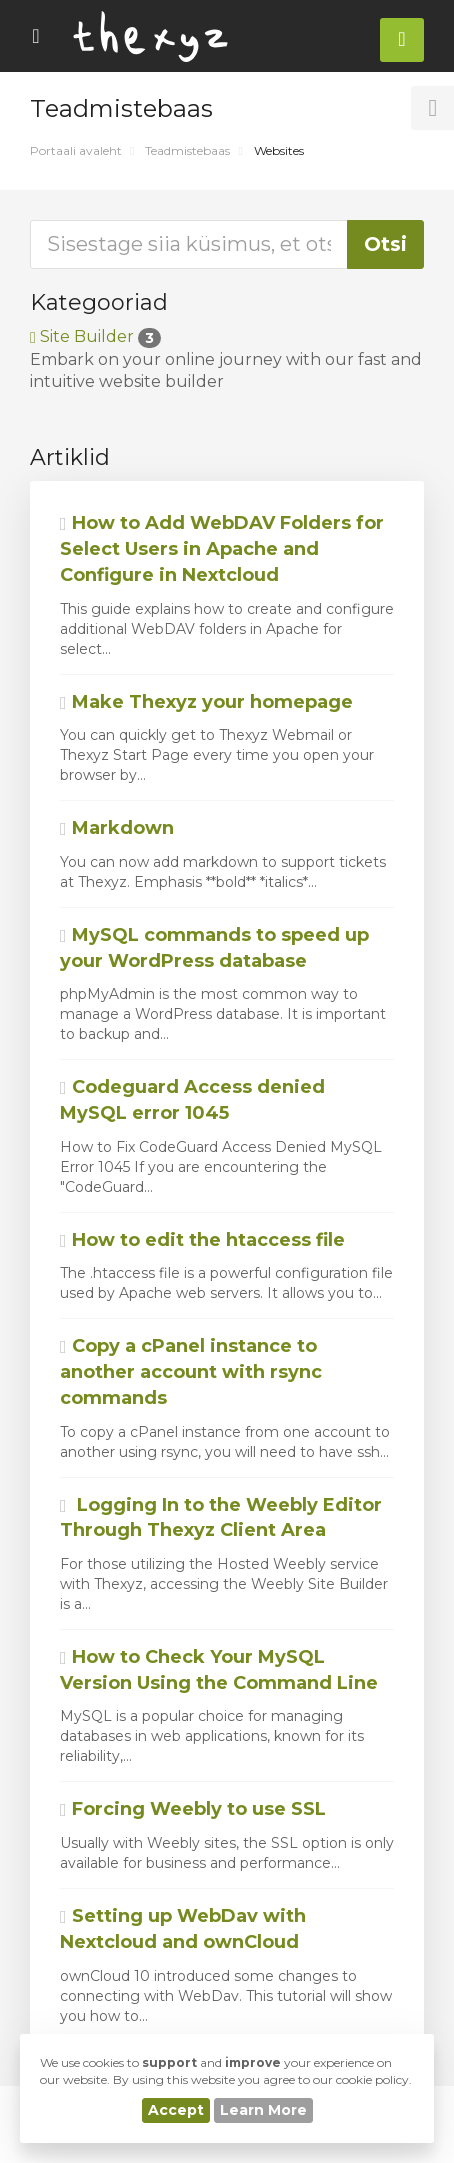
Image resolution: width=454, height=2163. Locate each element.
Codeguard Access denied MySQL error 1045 (192, 1100)
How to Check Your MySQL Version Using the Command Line (219, 1670)
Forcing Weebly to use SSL (193, 1809)
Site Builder (95, 336)
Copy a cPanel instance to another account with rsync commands (191, 1371)
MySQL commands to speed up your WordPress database (214, 948)
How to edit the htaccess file (202, 1240)
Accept (176, 2110)
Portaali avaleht (76, 150)
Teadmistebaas (187, 150)
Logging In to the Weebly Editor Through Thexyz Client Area (221, 1518)
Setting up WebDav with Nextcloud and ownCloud (183, 1929)
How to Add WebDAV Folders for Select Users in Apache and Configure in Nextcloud (222, 548)
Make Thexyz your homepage (206, 702)
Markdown (117, 828)
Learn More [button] (263, 2110)
